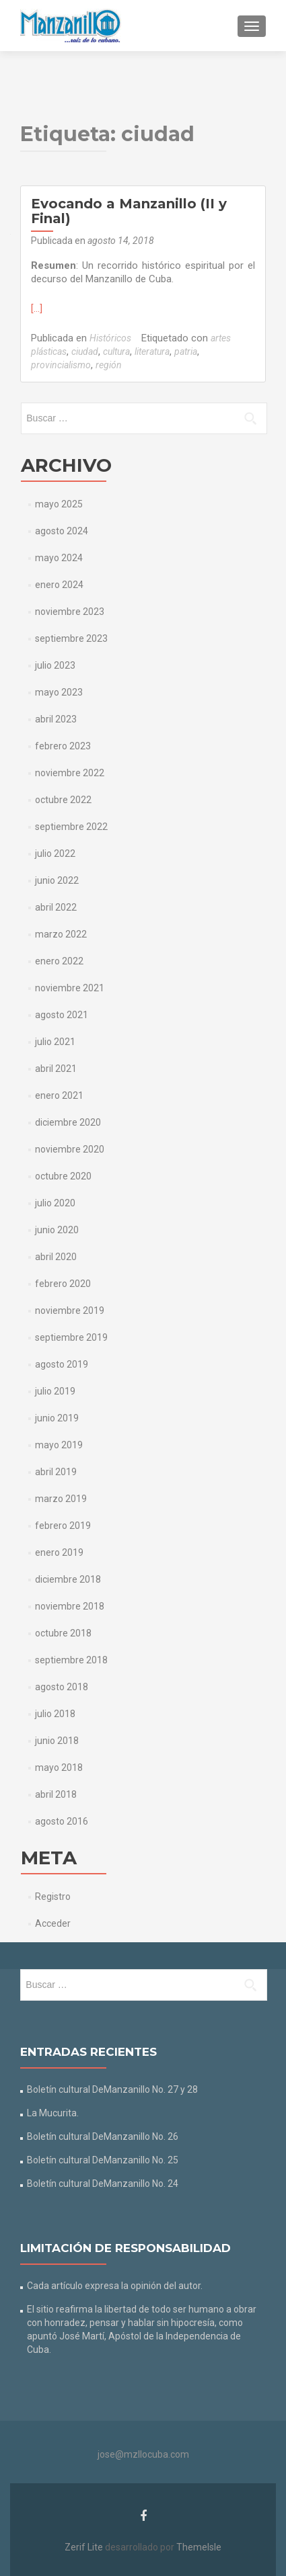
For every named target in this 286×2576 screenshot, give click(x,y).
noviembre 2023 (69, 611)
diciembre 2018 (68, 1579)
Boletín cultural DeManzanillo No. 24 (102, 2183)
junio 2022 (57, 880)
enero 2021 (59, 1095)
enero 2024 (59, 584)
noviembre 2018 (69, 1606)
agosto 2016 (61, 1821)
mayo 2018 (59, 1767)
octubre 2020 (63, 1176)
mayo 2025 (59, 504)
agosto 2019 (61, 1364)
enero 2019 (59, 1552)
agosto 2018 (61, 1686)
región (109, 365)
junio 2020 (57, 1229)
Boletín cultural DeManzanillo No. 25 (102, 2160)
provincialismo (61, 365)
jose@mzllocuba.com (143, 2454)
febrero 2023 (63, 746)
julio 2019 (55, 1391)
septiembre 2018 (71, 1660)
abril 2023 (56, 719)
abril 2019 (56, 1471)
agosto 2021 (61, 1014)
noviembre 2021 (69, 988)
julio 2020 (55, 1203)
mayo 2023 (59, 692)
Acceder (53, 1923)
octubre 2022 (63, 799)
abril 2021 (56, 1068)
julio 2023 (55, 665)
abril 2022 (56, 907)
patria (185, 351)
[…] (36, 308)
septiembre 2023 (71, 638)
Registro (53, 1896)
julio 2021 (55, 1041)
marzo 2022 (61, 934)
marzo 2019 (61, 1498)
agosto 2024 (61, 531)
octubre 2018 (63, 1633)
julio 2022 (55, 853)
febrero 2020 (63, 1283)
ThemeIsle (198, 2547)
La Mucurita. (53, 2113)
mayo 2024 (59, 557)
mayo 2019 (59, 1445)
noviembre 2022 (69, 772)
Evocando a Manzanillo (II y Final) (129, 211)
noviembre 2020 (69, 1149)
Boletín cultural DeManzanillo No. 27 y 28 (112, 2089)
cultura (116, 351)
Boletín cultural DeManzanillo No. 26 (102, 2136)
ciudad (84, 351)
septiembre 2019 (71, 1337)
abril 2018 (56, 1794)
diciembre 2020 (68, 1122)
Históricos (110, 338)
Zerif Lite (85, 2547)
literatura (152, 351)
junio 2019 (57, 1418)
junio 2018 (57, 1740)
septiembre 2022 (71, 826)
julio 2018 (55, 1713)
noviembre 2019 (69, 1310)
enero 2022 (59, 961)
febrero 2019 (63, 1525)
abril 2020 (56, 1256)
